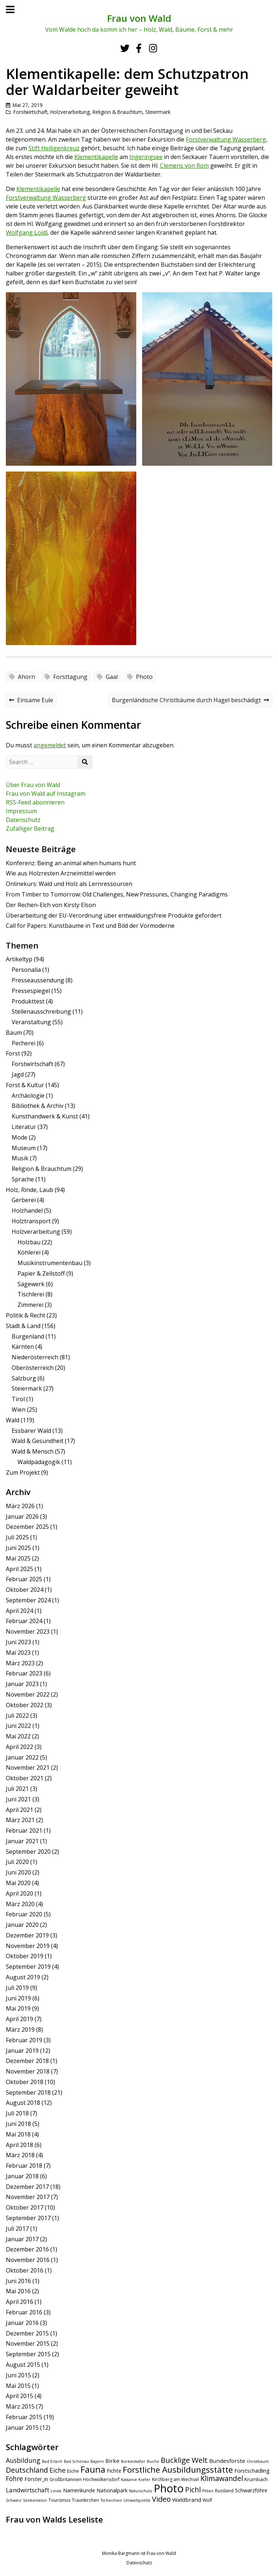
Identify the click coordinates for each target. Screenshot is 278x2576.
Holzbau (28, 1242)
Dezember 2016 (27, 2249)
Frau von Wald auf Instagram (45, 794)
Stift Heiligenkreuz (53, 148)
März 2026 (20, 1506)
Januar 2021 (22, 1841)
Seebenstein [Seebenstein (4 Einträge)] (35, 2500)
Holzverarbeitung (70, 111)
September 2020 (28, 1852)
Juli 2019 (17, 1988)
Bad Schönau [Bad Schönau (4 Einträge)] (76, 2461)
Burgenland (28, 1336)
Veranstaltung (31, 1022)
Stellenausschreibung (41, 1011)
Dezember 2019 (27, 1935)
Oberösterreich (33, 1368)
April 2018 (19, 2145)
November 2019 (28, 1946)
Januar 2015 (22, 2428)
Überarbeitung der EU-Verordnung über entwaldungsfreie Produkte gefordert (114, 915)
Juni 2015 (18, 2375)
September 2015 (28, 2354)
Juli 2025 (17, 1537)
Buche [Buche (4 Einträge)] (153, 2461)
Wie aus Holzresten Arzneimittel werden (60, 873)
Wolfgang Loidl (26, 232)
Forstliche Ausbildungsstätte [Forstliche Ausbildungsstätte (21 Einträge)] (178, 2469)
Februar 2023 (24, 1673)
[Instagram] (153, 48)
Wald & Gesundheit (37, 1441)
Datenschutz (23, 820)
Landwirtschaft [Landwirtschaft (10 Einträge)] (27, 2490)
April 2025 (19, 1569)
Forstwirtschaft (30, 111)
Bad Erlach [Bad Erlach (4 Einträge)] (52, 2461)
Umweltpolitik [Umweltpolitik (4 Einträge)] (137, 2500)
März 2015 (20, 2406)
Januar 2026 (22, 1516)
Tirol (18, 1399)
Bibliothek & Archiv (37, 1106)
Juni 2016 (18, 2281)
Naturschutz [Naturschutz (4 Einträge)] (140, 2490)
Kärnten (23, 1347)
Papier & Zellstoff (41, 1273)
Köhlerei (28, 1252)
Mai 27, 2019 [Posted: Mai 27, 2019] (28, 105)
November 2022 (28, 1694)
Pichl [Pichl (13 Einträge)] (193, 2489)
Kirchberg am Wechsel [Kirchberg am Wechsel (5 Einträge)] (175, 2479)
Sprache (23, 1179)
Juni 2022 (18, 1726)
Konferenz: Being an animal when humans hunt (71, 863)
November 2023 (28, 1631)
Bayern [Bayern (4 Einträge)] (97, 2461)
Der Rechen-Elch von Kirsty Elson (51, 905)
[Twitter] (125, 48)
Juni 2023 (18, 1642)
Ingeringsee (146, 157)
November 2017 (28, 2197)
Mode (19, 1137)
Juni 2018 (18, 2124)
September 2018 (28, 2092)
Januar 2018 (22, 2176)
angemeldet (50, 745)
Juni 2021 (18, 1799)
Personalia (26, 970)
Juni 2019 (18, 1998)
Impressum (21, 811)
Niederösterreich (35, 1357)
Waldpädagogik (38, 1462)
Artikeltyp (19, 959)
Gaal (112, 677)
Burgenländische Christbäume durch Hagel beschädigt (190, 701)
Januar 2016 (22, 2323)
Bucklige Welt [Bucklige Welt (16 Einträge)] (184, 2460)
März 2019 (20, 2030)
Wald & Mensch (33, 1451)
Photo (144, 677)
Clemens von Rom (184, 166)
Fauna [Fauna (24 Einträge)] (93, 2469)
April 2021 (19, 1810)
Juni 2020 (18, 1872)
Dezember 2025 (27, 1527)
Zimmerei (30, 1305)
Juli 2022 (17, 1716)
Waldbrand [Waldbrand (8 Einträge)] (186, 2499)
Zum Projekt (23, 1472)
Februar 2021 (24, 1830)
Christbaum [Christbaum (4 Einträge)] (258, 2461)
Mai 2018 (18, 2134)
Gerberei (24, 1200)
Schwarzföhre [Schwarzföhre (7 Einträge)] (251, 2490)
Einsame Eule (31, 701)
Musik (20, 1158)
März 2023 (20, 1663)
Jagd (18, 1074)
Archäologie (28, 1096)
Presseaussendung (38, 980)
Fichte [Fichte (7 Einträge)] (114, 2470)
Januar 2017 (22, 2239)
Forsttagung (70, 677)
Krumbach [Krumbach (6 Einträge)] (256, 2479)
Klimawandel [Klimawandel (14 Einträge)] (221, 2478)
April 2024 (19, 1611)
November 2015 (28, 2344)
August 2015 (23, 2365)
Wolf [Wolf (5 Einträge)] (207, 2500)
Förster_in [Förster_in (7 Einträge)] (36, 2479)
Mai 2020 (18, 1883)
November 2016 (28, 2260)
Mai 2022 (18, 1736)
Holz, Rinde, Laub (29, 1190)
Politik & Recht (25, 1315)
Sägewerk (30, 1284)
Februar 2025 (24, 1579)
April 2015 (19, 2396)
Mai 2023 (18, 1653)
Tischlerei (30, 1294)
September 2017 (28, 2218)
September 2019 (28, 1967)
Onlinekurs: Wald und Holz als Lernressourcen (69, 884)
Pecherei (23, 1043)
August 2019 (23, 1977)
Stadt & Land (23, 1326)
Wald (12, 1420)
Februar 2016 (24, 2312)
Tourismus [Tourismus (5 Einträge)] (59, 2500)
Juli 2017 (17, 2229)
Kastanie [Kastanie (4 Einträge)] (129, 2479)
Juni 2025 (18, 1548)
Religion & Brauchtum (117, 111)
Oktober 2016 (24, 2270)
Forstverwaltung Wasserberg (226, 139)
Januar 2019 (22, 2051)
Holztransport (31, 1221)
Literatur (24, 1127)
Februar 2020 (24, 1914)
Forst (13, 1053)
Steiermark (158, 111)
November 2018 (28, 2071)
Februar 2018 (24, 2166)
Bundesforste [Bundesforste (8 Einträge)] (227, 2460)
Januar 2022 (22, 1757)
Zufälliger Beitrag (30, 828)
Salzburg (24, 1378)
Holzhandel (27, 1210)
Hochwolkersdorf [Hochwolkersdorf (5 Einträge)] (101, 2479)
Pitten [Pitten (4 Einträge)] (208, 2490)
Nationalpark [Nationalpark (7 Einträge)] (112, 2490)
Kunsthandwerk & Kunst (45, 1116)
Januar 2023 (22, 1684)
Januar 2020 (22, 1925)
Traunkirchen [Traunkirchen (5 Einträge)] (85, 2500)
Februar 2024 (24, 1621)
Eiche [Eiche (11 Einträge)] (58, 2470)
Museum (24, 1148)
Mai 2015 (18, 2386)
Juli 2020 (17, 1862)
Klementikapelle (96, 157)
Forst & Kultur (25, 1085)
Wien (19, 1410)
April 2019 (19, 2019)
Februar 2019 (24, 2040)
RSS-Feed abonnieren (35, 802)
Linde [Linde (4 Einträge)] (56, 2490)
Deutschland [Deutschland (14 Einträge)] (27, 2470)
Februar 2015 (24, 2417)
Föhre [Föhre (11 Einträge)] (14, 2478)
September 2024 (28, 1600)
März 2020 (20, 1904)
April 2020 (19, 1893)
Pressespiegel (31, 991)
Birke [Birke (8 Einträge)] (112, 2460)
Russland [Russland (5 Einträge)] (224, 2491)
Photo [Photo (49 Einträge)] (169, 2488)
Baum (14, 1033)
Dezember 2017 (27, 2187)
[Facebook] (139, 48)
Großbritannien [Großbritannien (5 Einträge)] (66, 2479)
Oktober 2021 (24, 1778)
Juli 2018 (17, 2113)
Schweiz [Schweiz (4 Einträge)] (13, 2500)
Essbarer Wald (31, 1431)
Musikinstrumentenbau (49, 1263)
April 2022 (19, 1747)
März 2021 (20, 1820)
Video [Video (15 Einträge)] (161, 2499)
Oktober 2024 (24, 1590)
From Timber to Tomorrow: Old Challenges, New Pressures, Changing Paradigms (117, 894)
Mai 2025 (18, 1558)
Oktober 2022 (24, 1705)
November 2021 (28, 1768)
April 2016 (19, 2302)
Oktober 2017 (24, 2207)
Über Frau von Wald (33, 785)
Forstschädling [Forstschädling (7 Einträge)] (252, 2470)
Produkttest (28, 1001)
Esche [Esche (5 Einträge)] (73, 2471)
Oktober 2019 (24, 1956)
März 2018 (20, 2155)
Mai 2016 (18, 2291)
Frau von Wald (139, 18)
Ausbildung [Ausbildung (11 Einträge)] (23, 2460)
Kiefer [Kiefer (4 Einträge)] (144, 2479)
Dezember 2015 (27, 2333)
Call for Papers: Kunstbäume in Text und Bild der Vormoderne (90, 926)
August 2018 (23, 2103)
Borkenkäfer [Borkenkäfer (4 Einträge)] (133, 2461)
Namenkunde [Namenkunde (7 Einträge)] (79, 2490)
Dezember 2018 (27, 2061)
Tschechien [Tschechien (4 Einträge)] (111, 2500)
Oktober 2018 (24, 2082)
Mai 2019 (18, 2008)
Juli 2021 (17, 1789)
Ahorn (26, 677)
